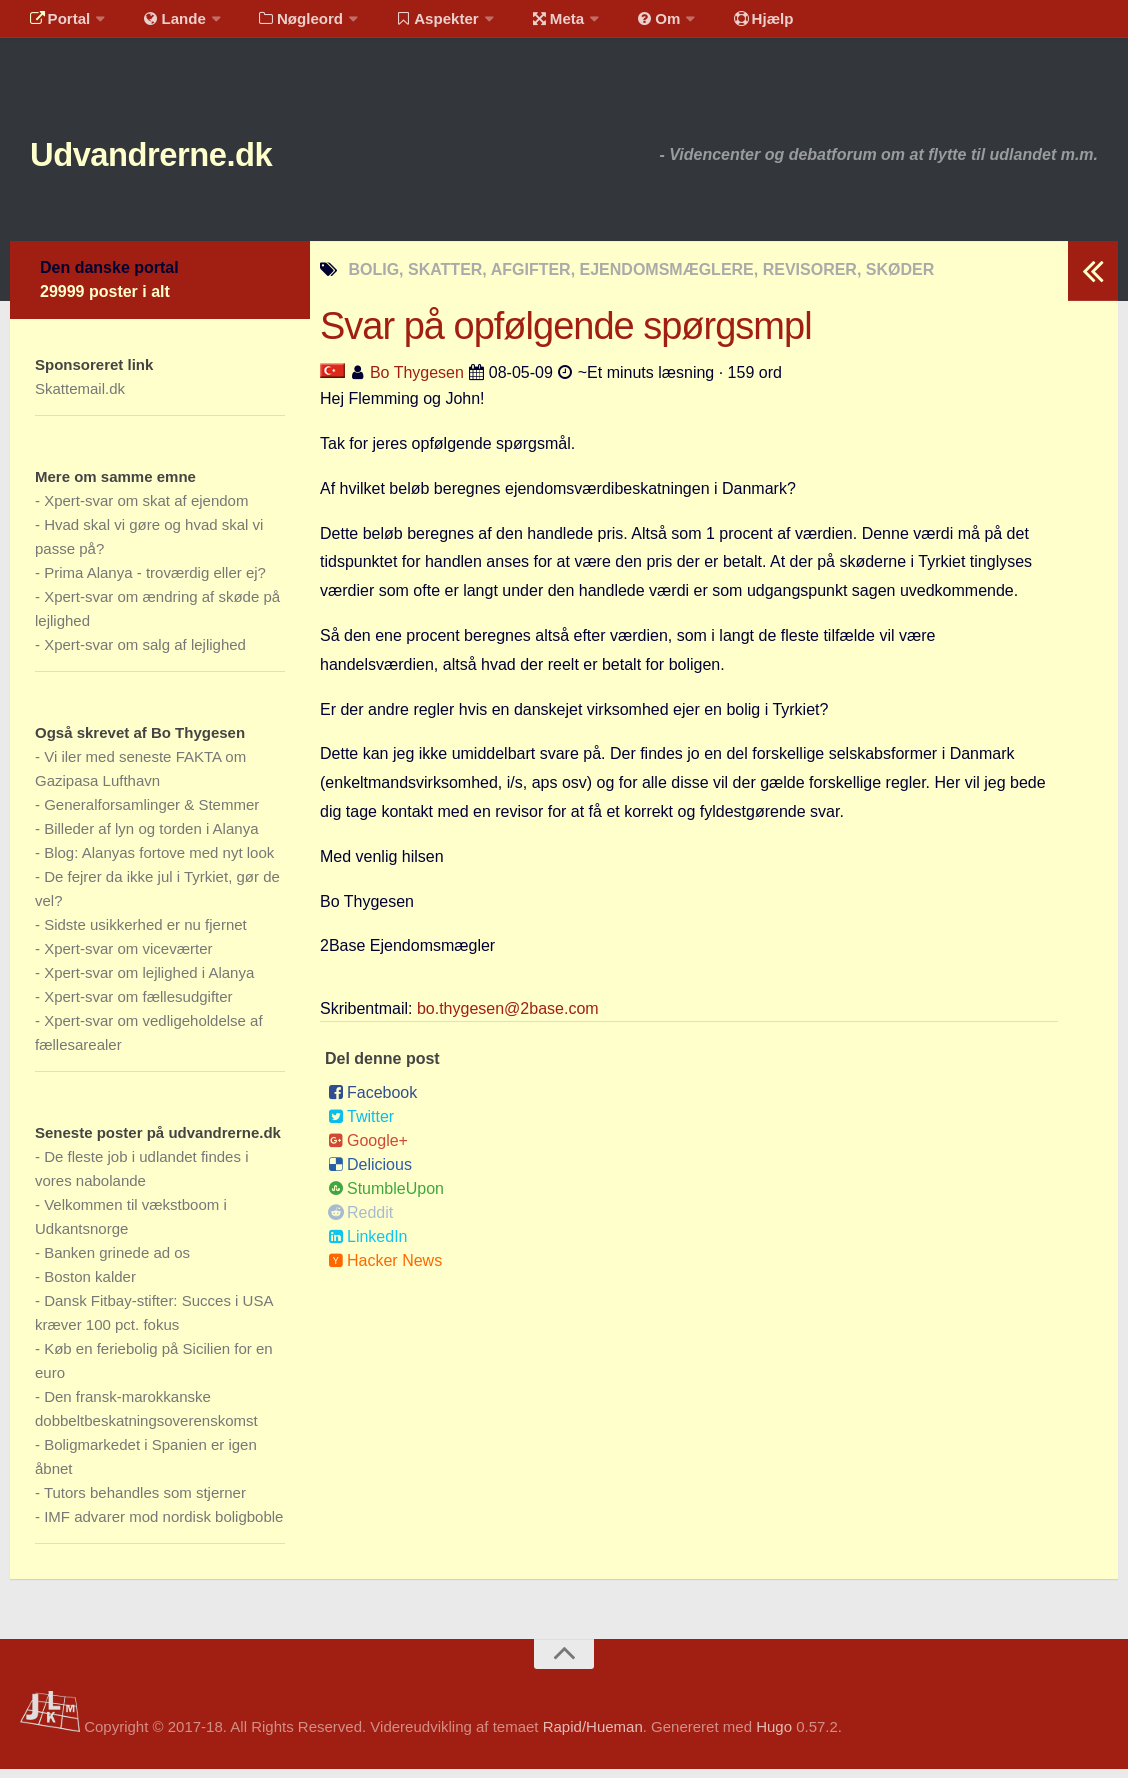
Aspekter (413, 24)
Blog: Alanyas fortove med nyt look (159, 861)
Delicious (370, 1173)
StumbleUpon (386, 1197)
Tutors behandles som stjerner (145, 1501)
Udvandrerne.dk (186, 159)
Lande (163, 24)
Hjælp (715, 24)
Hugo (774, 1736)
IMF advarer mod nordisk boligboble (163, 1525)
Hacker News (385, 1269)
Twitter (361, 1125)
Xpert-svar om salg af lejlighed (145, 653)
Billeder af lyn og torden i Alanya (151, 837)
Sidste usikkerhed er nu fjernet (145, 933)
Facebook (372, 1101)
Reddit (360, 1221)
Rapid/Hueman (593, 1736)
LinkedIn (368, 1245)
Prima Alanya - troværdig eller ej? (155, 581)
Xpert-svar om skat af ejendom (146, 509)
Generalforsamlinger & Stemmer (151, 813)
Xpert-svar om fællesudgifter (138, 1005)
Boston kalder (90, 1285)
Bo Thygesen (417, 381)
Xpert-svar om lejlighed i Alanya (149, 981)
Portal (56, 24)
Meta (526, 24)
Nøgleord (282, 24)
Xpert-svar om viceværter (128, 957)
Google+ (368, 1149)
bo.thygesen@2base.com (508, 1017)
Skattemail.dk (80, 397)
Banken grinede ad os (117, 1261)
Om (620, 24)
